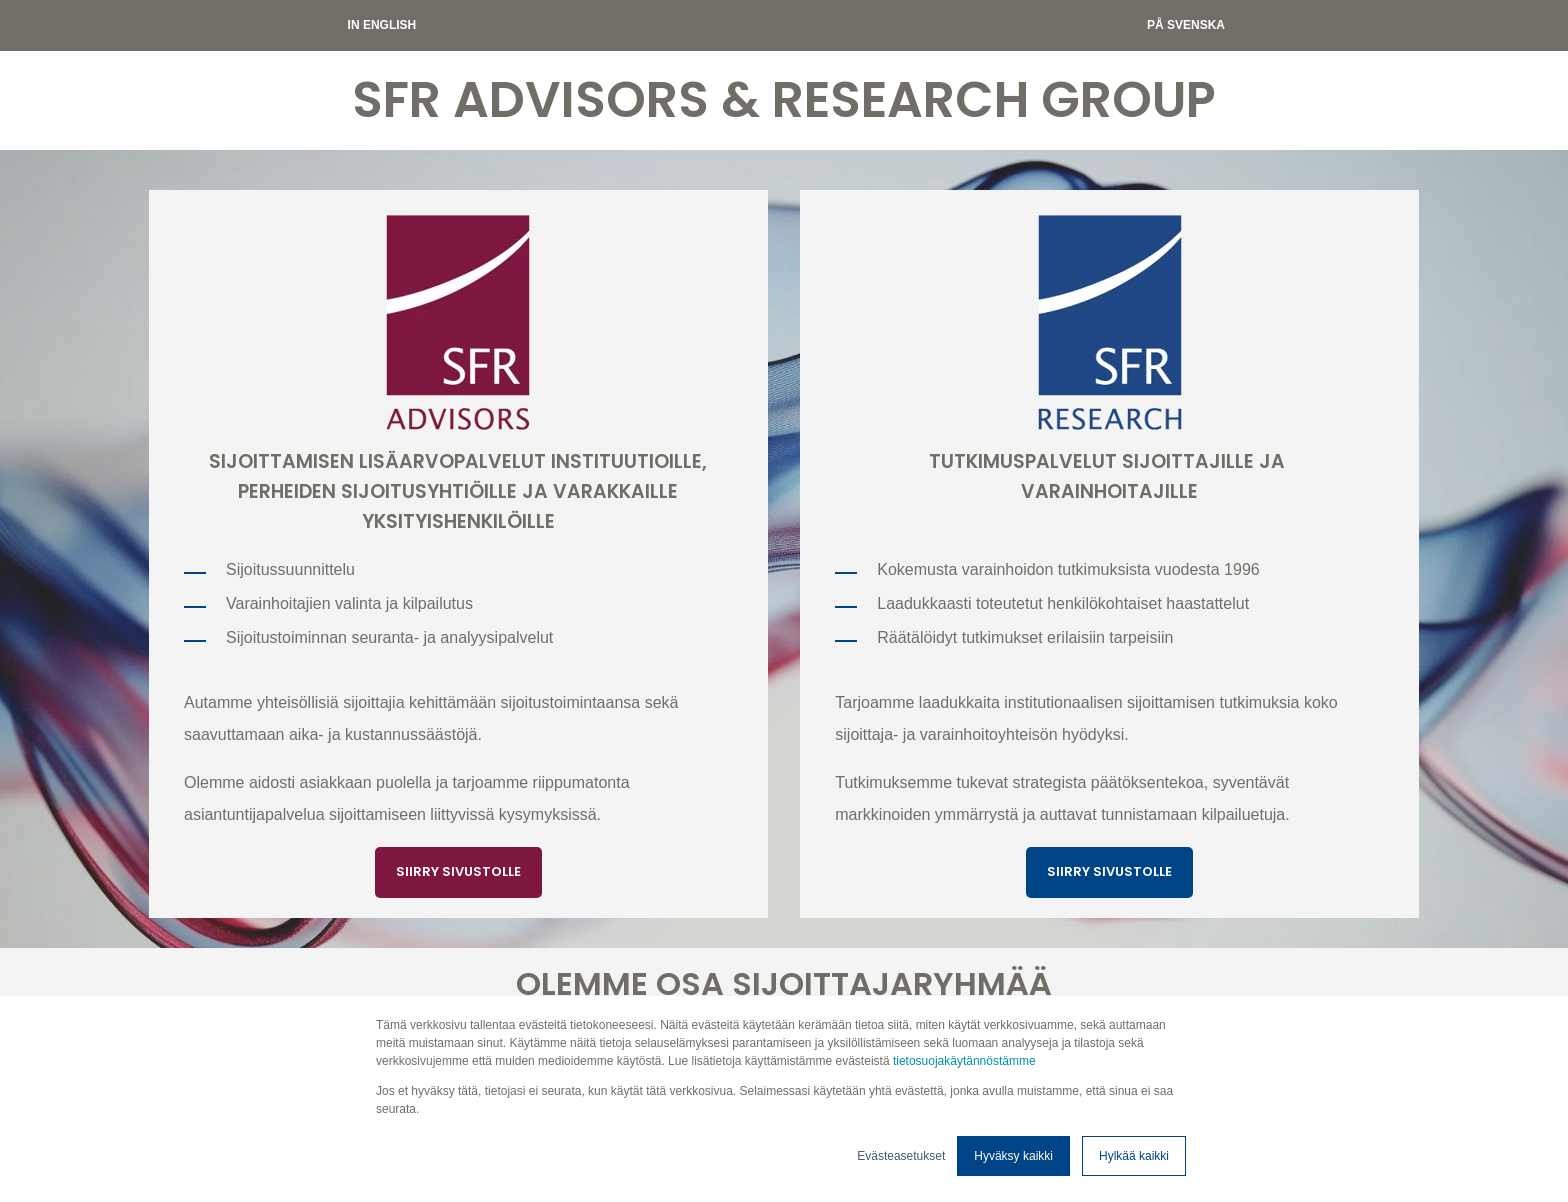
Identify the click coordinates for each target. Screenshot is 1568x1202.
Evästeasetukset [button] (901, 1156)
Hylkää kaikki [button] (1134, 1156)
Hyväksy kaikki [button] (1013, 1156)
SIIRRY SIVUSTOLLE (458, 871)
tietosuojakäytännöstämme (964, 1061)
